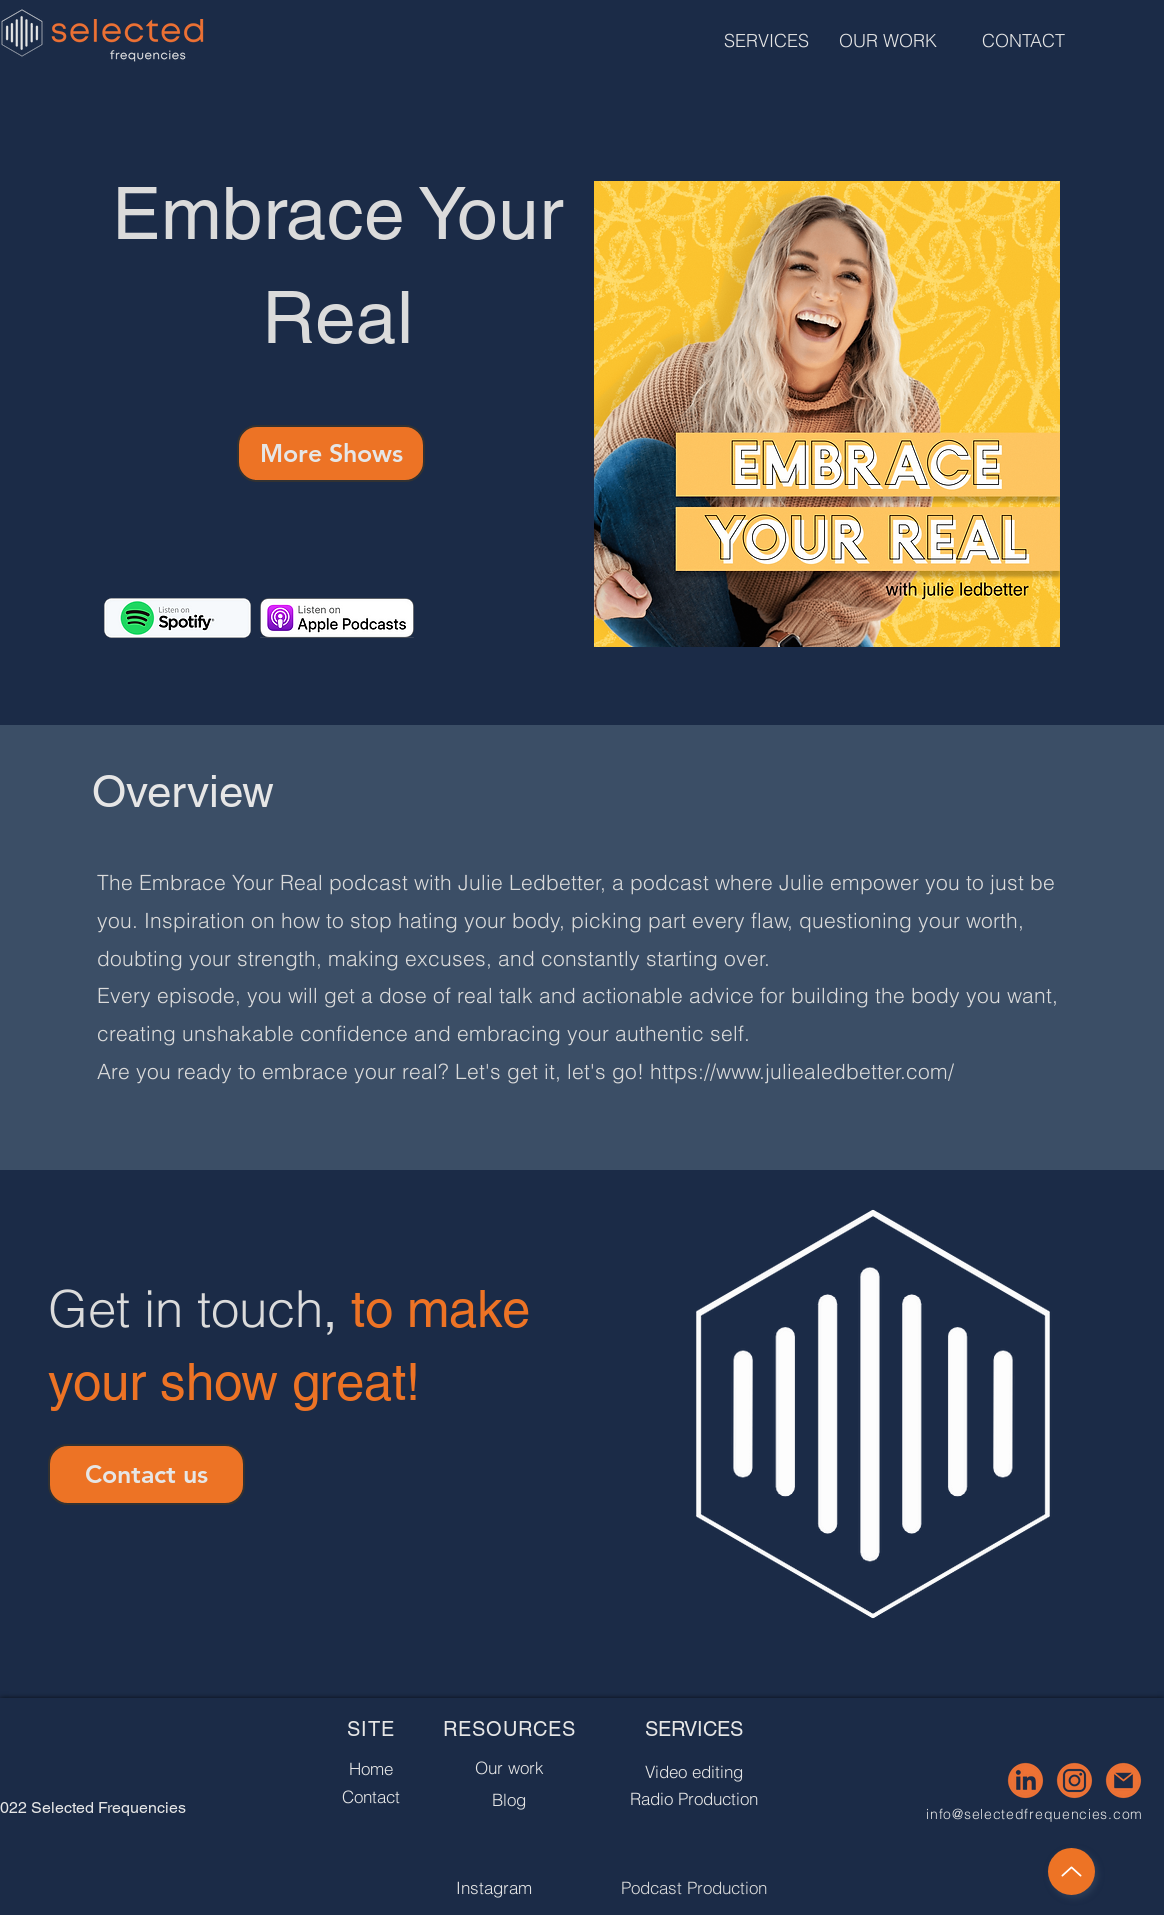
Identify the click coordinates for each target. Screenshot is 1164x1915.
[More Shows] (331, 453)
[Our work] (509, 1767)
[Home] (371, 1768)
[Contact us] (146, 1474)
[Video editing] (693, 1771)
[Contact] (370, 1796)
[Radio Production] (693, 1798)
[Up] (1071, 1871)
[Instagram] (494, 1887)
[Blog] (509, 1799)
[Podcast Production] (693, 1887)
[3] (1025, 1780)
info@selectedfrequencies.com (1034, 1814)
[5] (1123, 1780)
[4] (1074, 1780)
